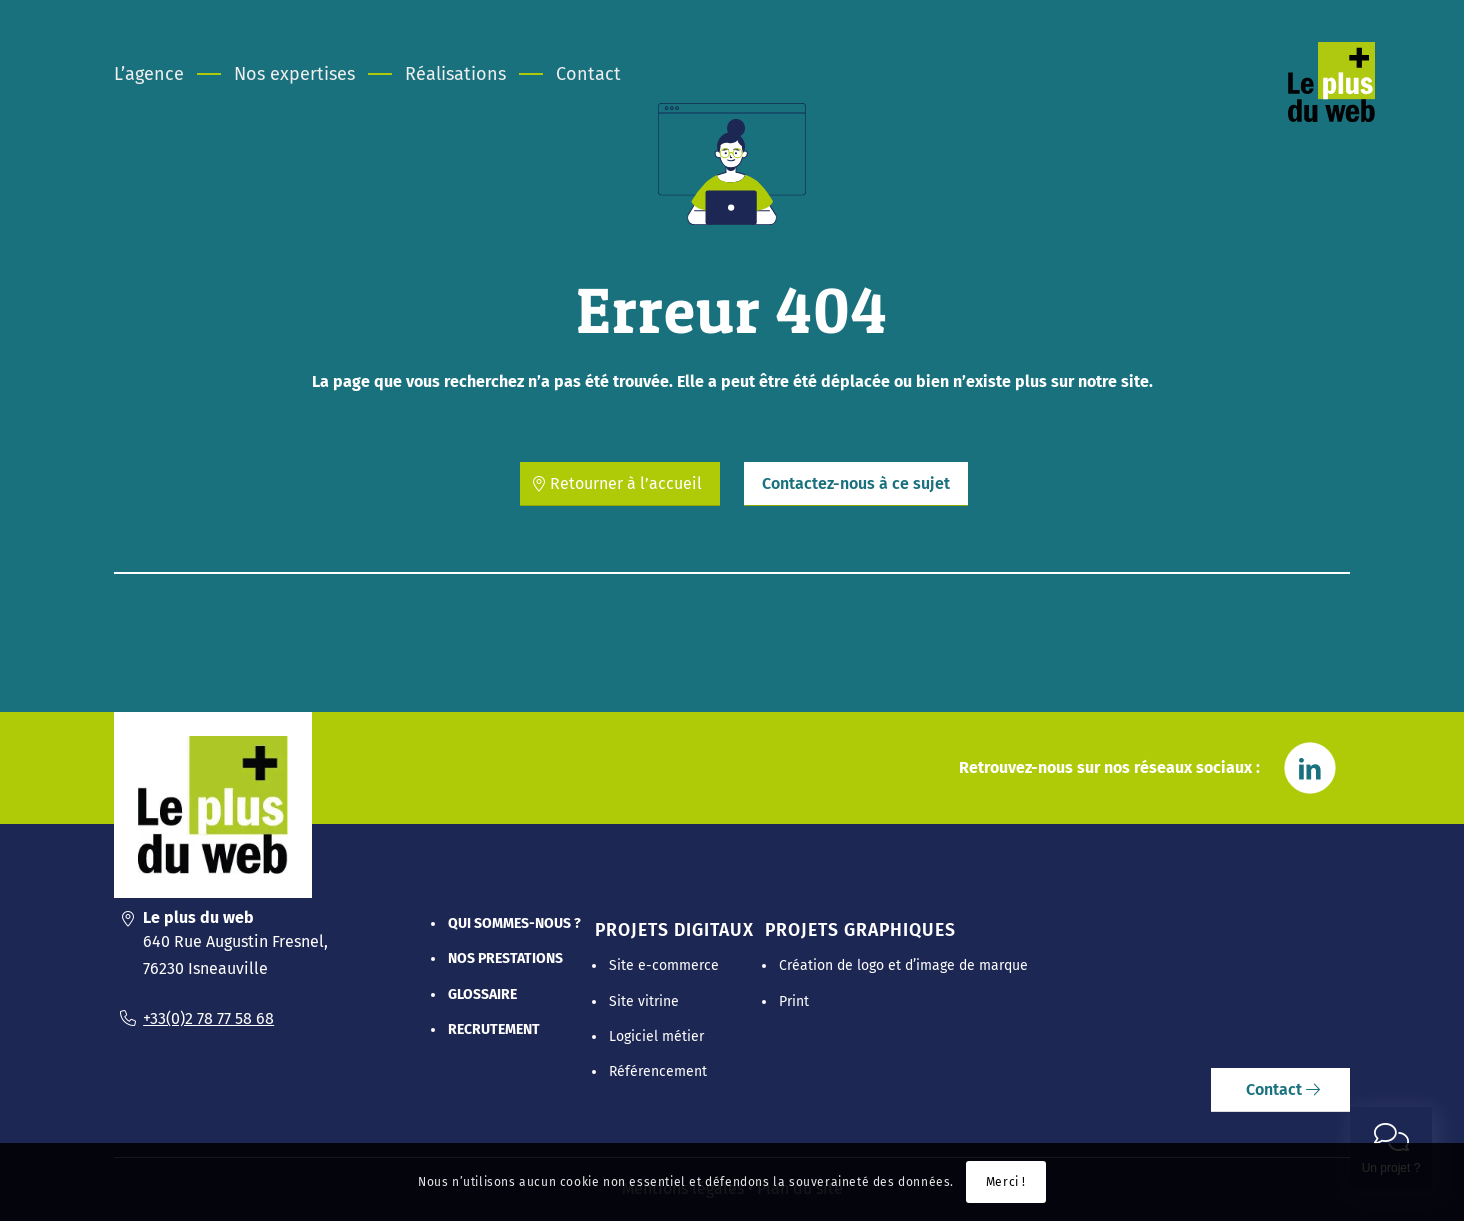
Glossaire (482, 994)
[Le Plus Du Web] (1355, 104)
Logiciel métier (656, 1036)
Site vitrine (644, 1001)
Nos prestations (505, 958)
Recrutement (494, 1029)
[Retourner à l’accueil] (620, 484)
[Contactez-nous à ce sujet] (856, 484)
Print (794, 1001)
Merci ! (1006, 1182)
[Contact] (1280, 1090)
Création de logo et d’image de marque (903, 965)
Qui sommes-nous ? (514, 923)
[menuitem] (161, 74)
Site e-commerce (664, 965)
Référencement (658, 1071)
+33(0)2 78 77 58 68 (208, 1018)
